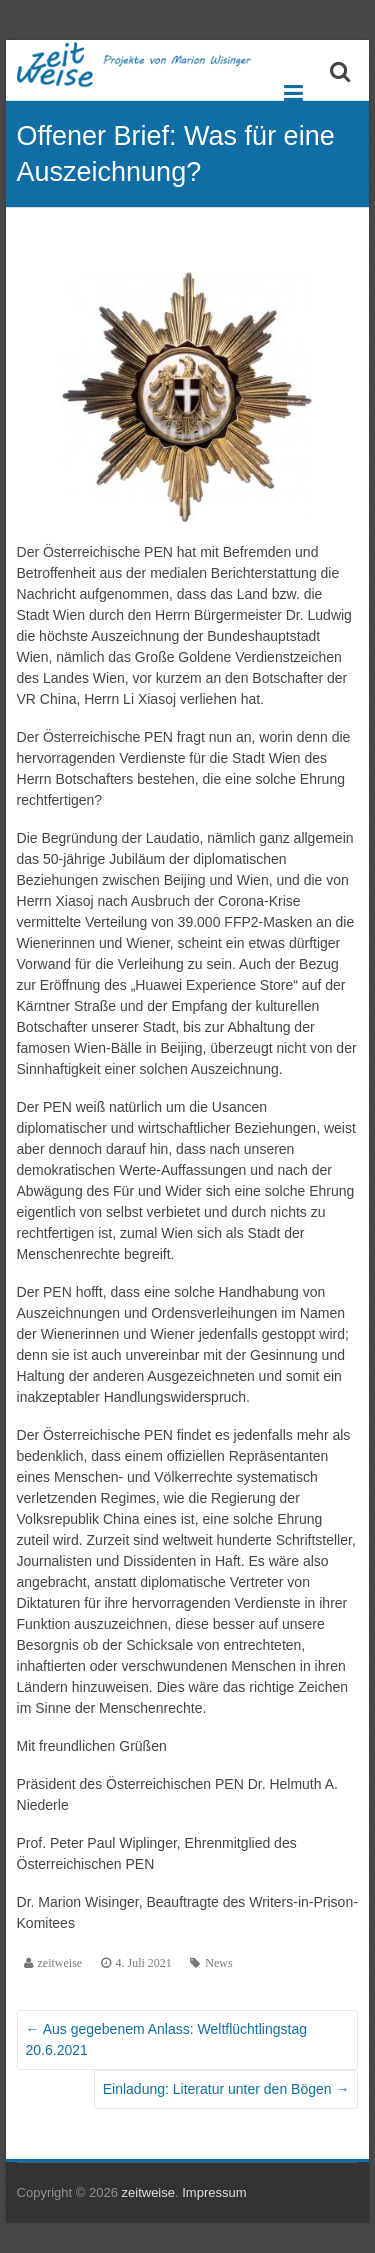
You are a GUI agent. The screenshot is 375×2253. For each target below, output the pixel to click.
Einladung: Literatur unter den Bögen (226, 2089)
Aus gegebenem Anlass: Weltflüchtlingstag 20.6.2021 (166, 2039)
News (218, 1963)
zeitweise (60, 1963)
